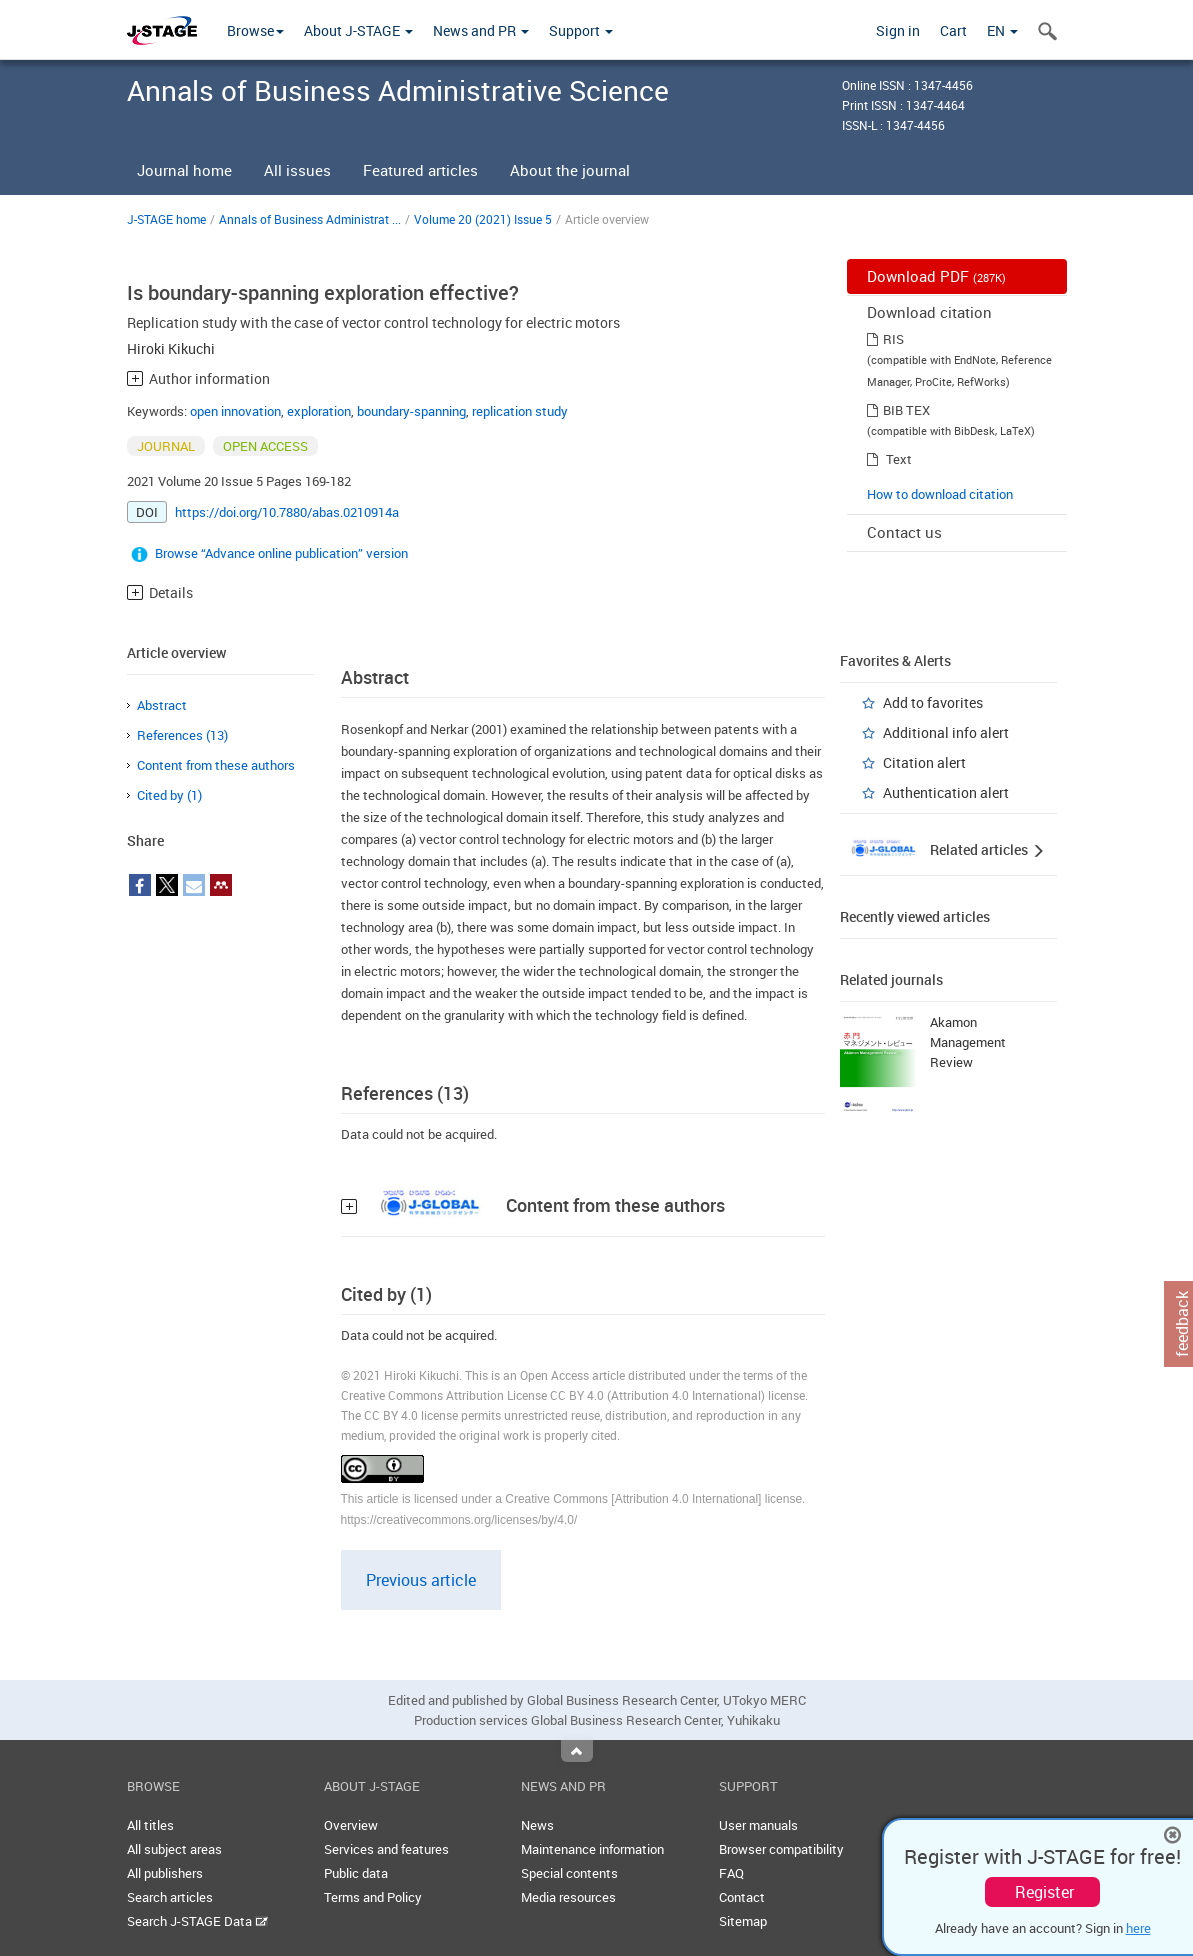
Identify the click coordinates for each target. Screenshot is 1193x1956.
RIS (893, 339)
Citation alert (924, 762)
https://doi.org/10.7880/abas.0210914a (287, 512)
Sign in (898, 30)
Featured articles (420, 170)
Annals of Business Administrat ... (310, 219)
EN (1002, 30)
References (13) (182, 735)
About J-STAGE (358, 30)
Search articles (170, 1897)
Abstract (162, 705)
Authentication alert (946, 792)
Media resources (568, 1897)
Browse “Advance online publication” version (281, 553)
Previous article (421, 1580)
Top (577, 1751)
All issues (297, 170)
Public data (356, 1873)
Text (899, 459)
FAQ (731, 1873)
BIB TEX (906, 410)
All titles (150, 1825)
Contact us (904, 532)
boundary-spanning (411, 411)
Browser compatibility (781, 1849)
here (1138, 1928)
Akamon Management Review (968, 1042)
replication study (520, 411)
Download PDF (936, 276)
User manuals (758, 1825)
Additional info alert (946, 732)
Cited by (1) (169, 795)
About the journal (570, 170)
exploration (319, 411)
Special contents (569, 1873)
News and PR (481, 30)
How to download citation (940, 494)
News (537, 1825)
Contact (742, 1897)
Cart (953, 30)
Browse (255, 30)
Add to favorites (933, 702)
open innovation (235, 411)
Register (1044, 1892)
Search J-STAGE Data (197, 1921)
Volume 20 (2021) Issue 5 (483, 219)
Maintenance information (592, 1849)
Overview (351, 1825)
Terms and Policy (373, 1897)
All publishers (165, 1873)
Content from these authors (216, 765)
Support (581, 30)
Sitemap (743, 1921)
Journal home (184, 170)
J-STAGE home (166, 219)
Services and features (386, 1849)
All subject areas (174, 1849)
